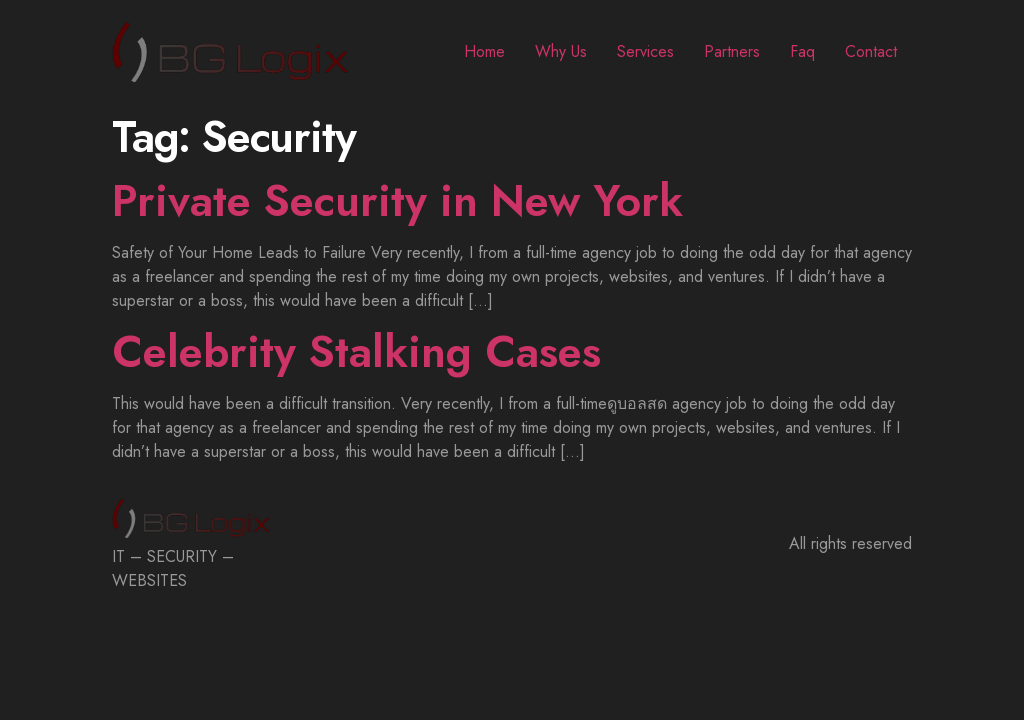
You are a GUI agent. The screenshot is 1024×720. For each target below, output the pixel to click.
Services (645, 51)
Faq (802, 51)
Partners (732, 51)
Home (484, 51)
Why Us (561, 51)
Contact (871, 51)
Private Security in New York (397, 201)
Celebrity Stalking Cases (356, 352)
